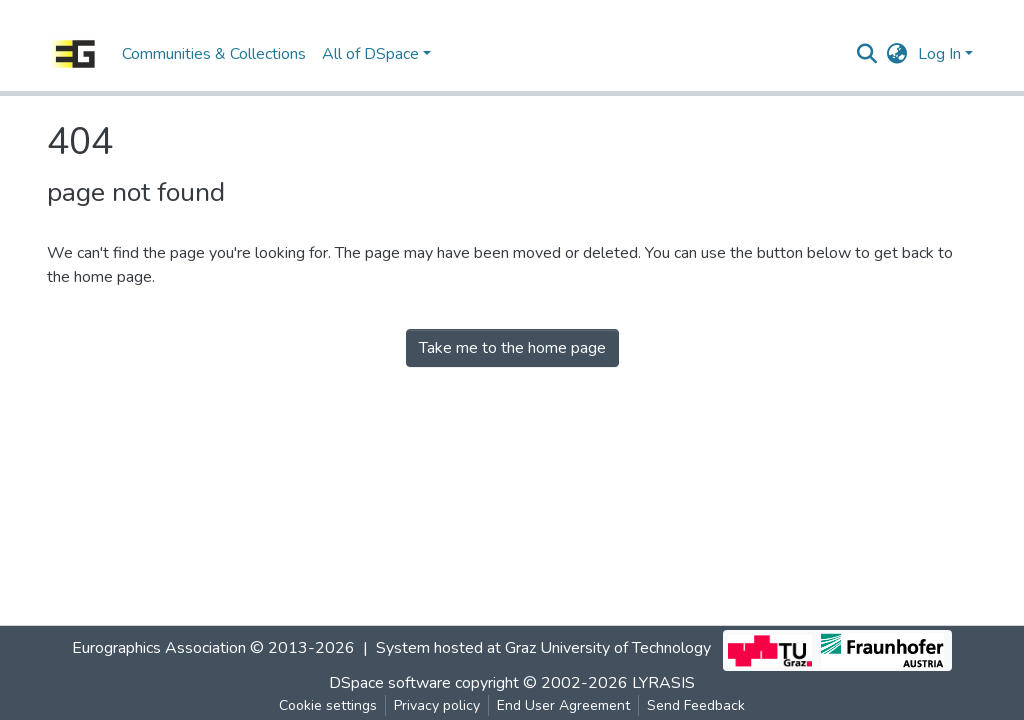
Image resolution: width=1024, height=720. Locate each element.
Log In (939, 54)
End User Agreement (563, 705)
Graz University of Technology (608, 648)
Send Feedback (696, 705)
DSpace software (390, 683)
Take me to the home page (512, 348)
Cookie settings (328, 705)
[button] (897, 54)
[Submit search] (867, 54)
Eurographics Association (159, 648)
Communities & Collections (214, 54)
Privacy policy (437, 705)
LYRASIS (663, 683)
